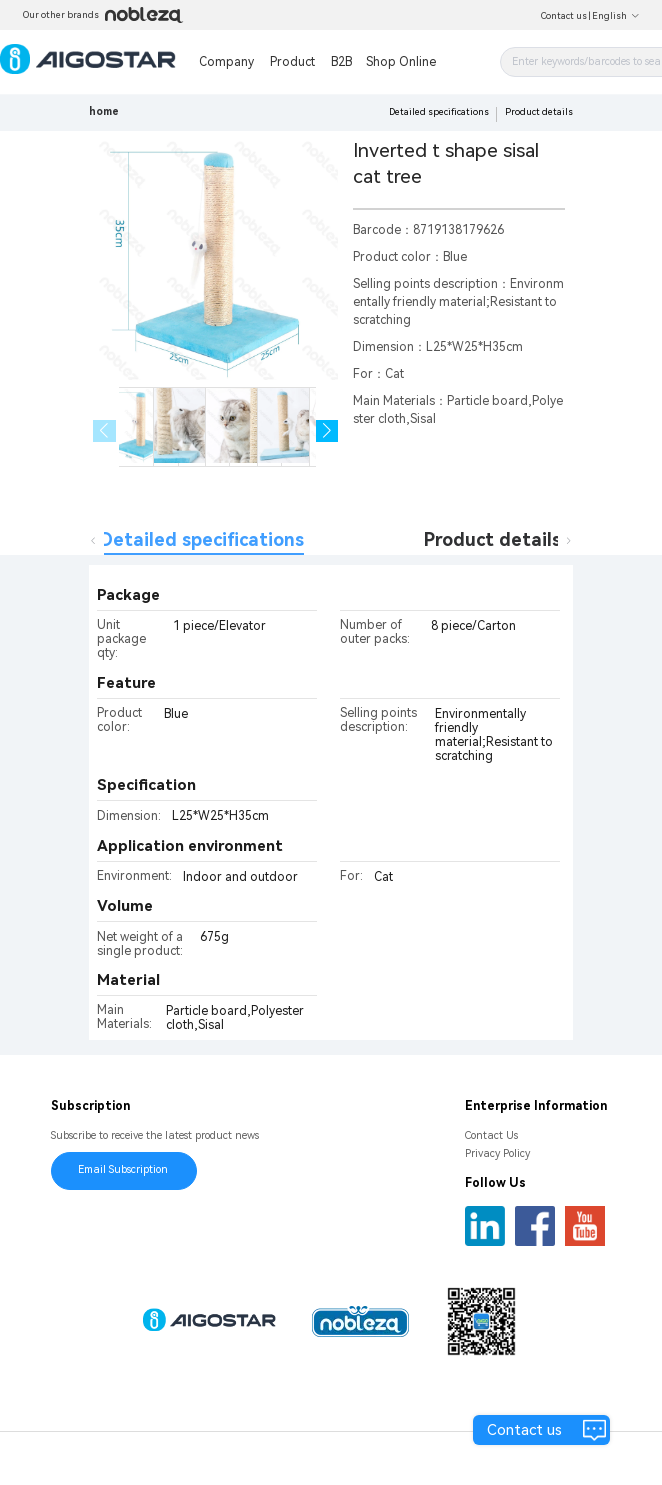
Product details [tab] (492, 539)
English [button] (616, 16)
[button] (327, 431)
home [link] (104, 111)
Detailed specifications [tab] (202, 539)
